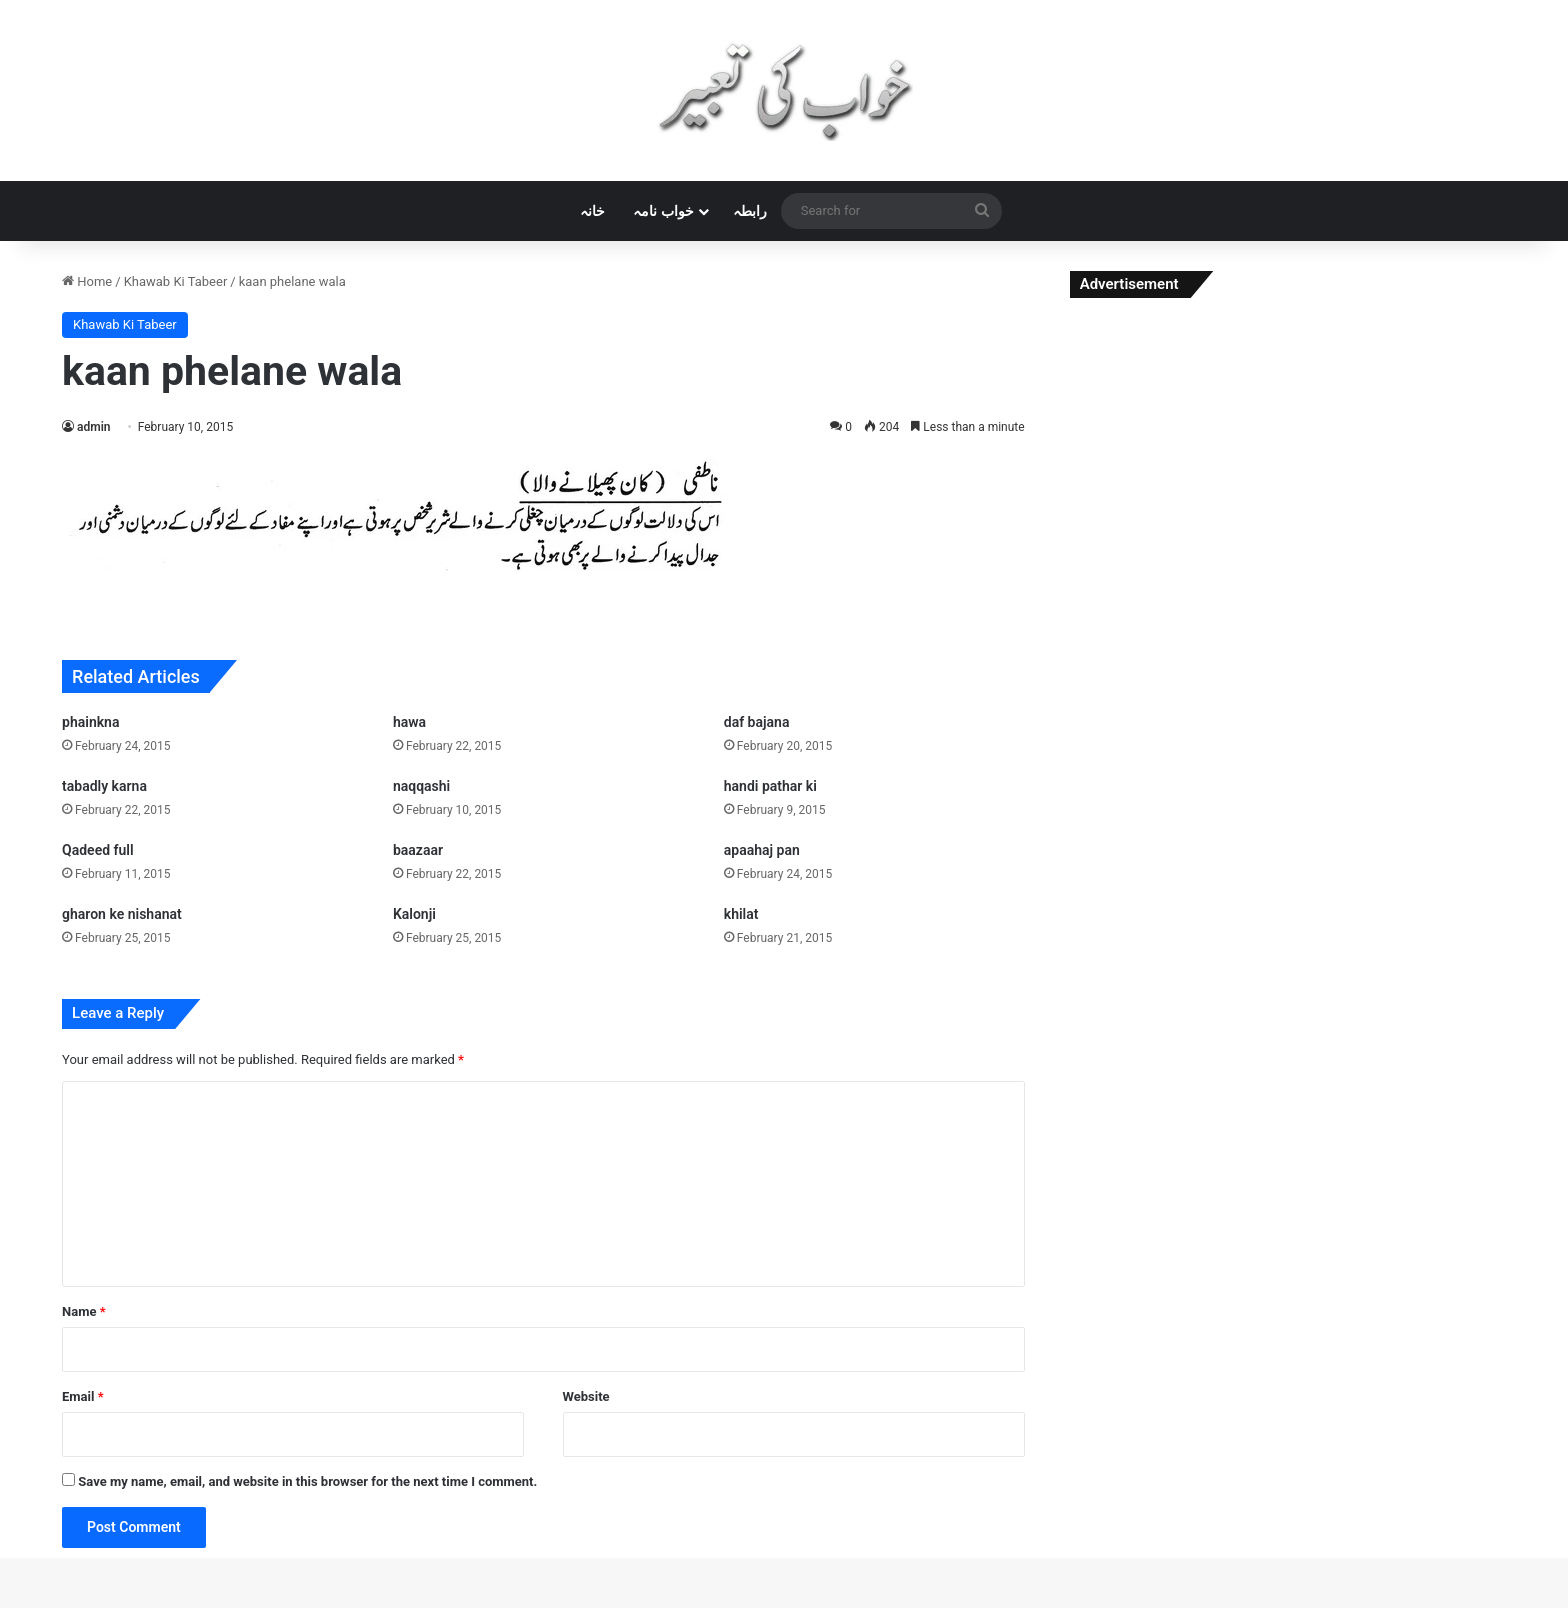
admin (93, 427)
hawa (409, 722)
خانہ (592, 211)
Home (87, 281)
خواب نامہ (663, 211)
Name (84, 1311)
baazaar (418, 850)
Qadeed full (98, 850)
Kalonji (414, 914)
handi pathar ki (770, 786)
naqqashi (421, 786)
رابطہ (750, 211)
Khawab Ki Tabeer (176, 281)
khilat (741, 914)
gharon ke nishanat (122, 914)
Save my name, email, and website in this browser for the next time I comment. (307, 1481)
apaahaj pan (762, 850)
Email (83, 1396)
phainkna (90, 722)
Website (586, 1396)
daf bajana (757, 722)
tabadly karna (104, 786)
